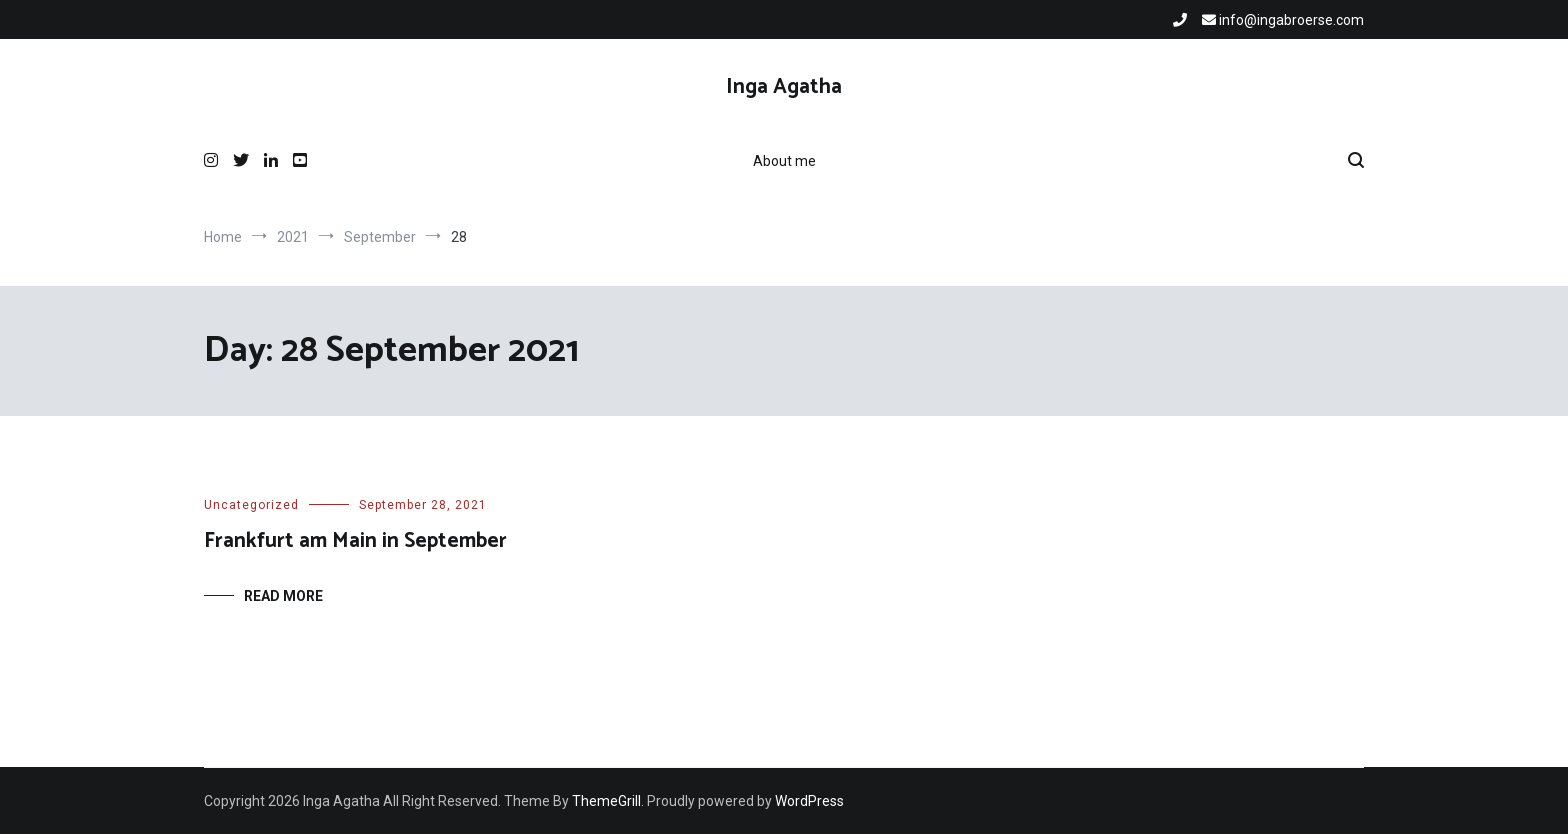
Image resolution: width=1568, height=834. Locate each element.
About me (784, 161)
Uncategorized (251, 505)
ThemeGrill (606, 801)
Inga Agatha (784, 87)
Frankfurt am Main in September (355, 541)
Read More (283, 596)
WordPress (809, 801)
